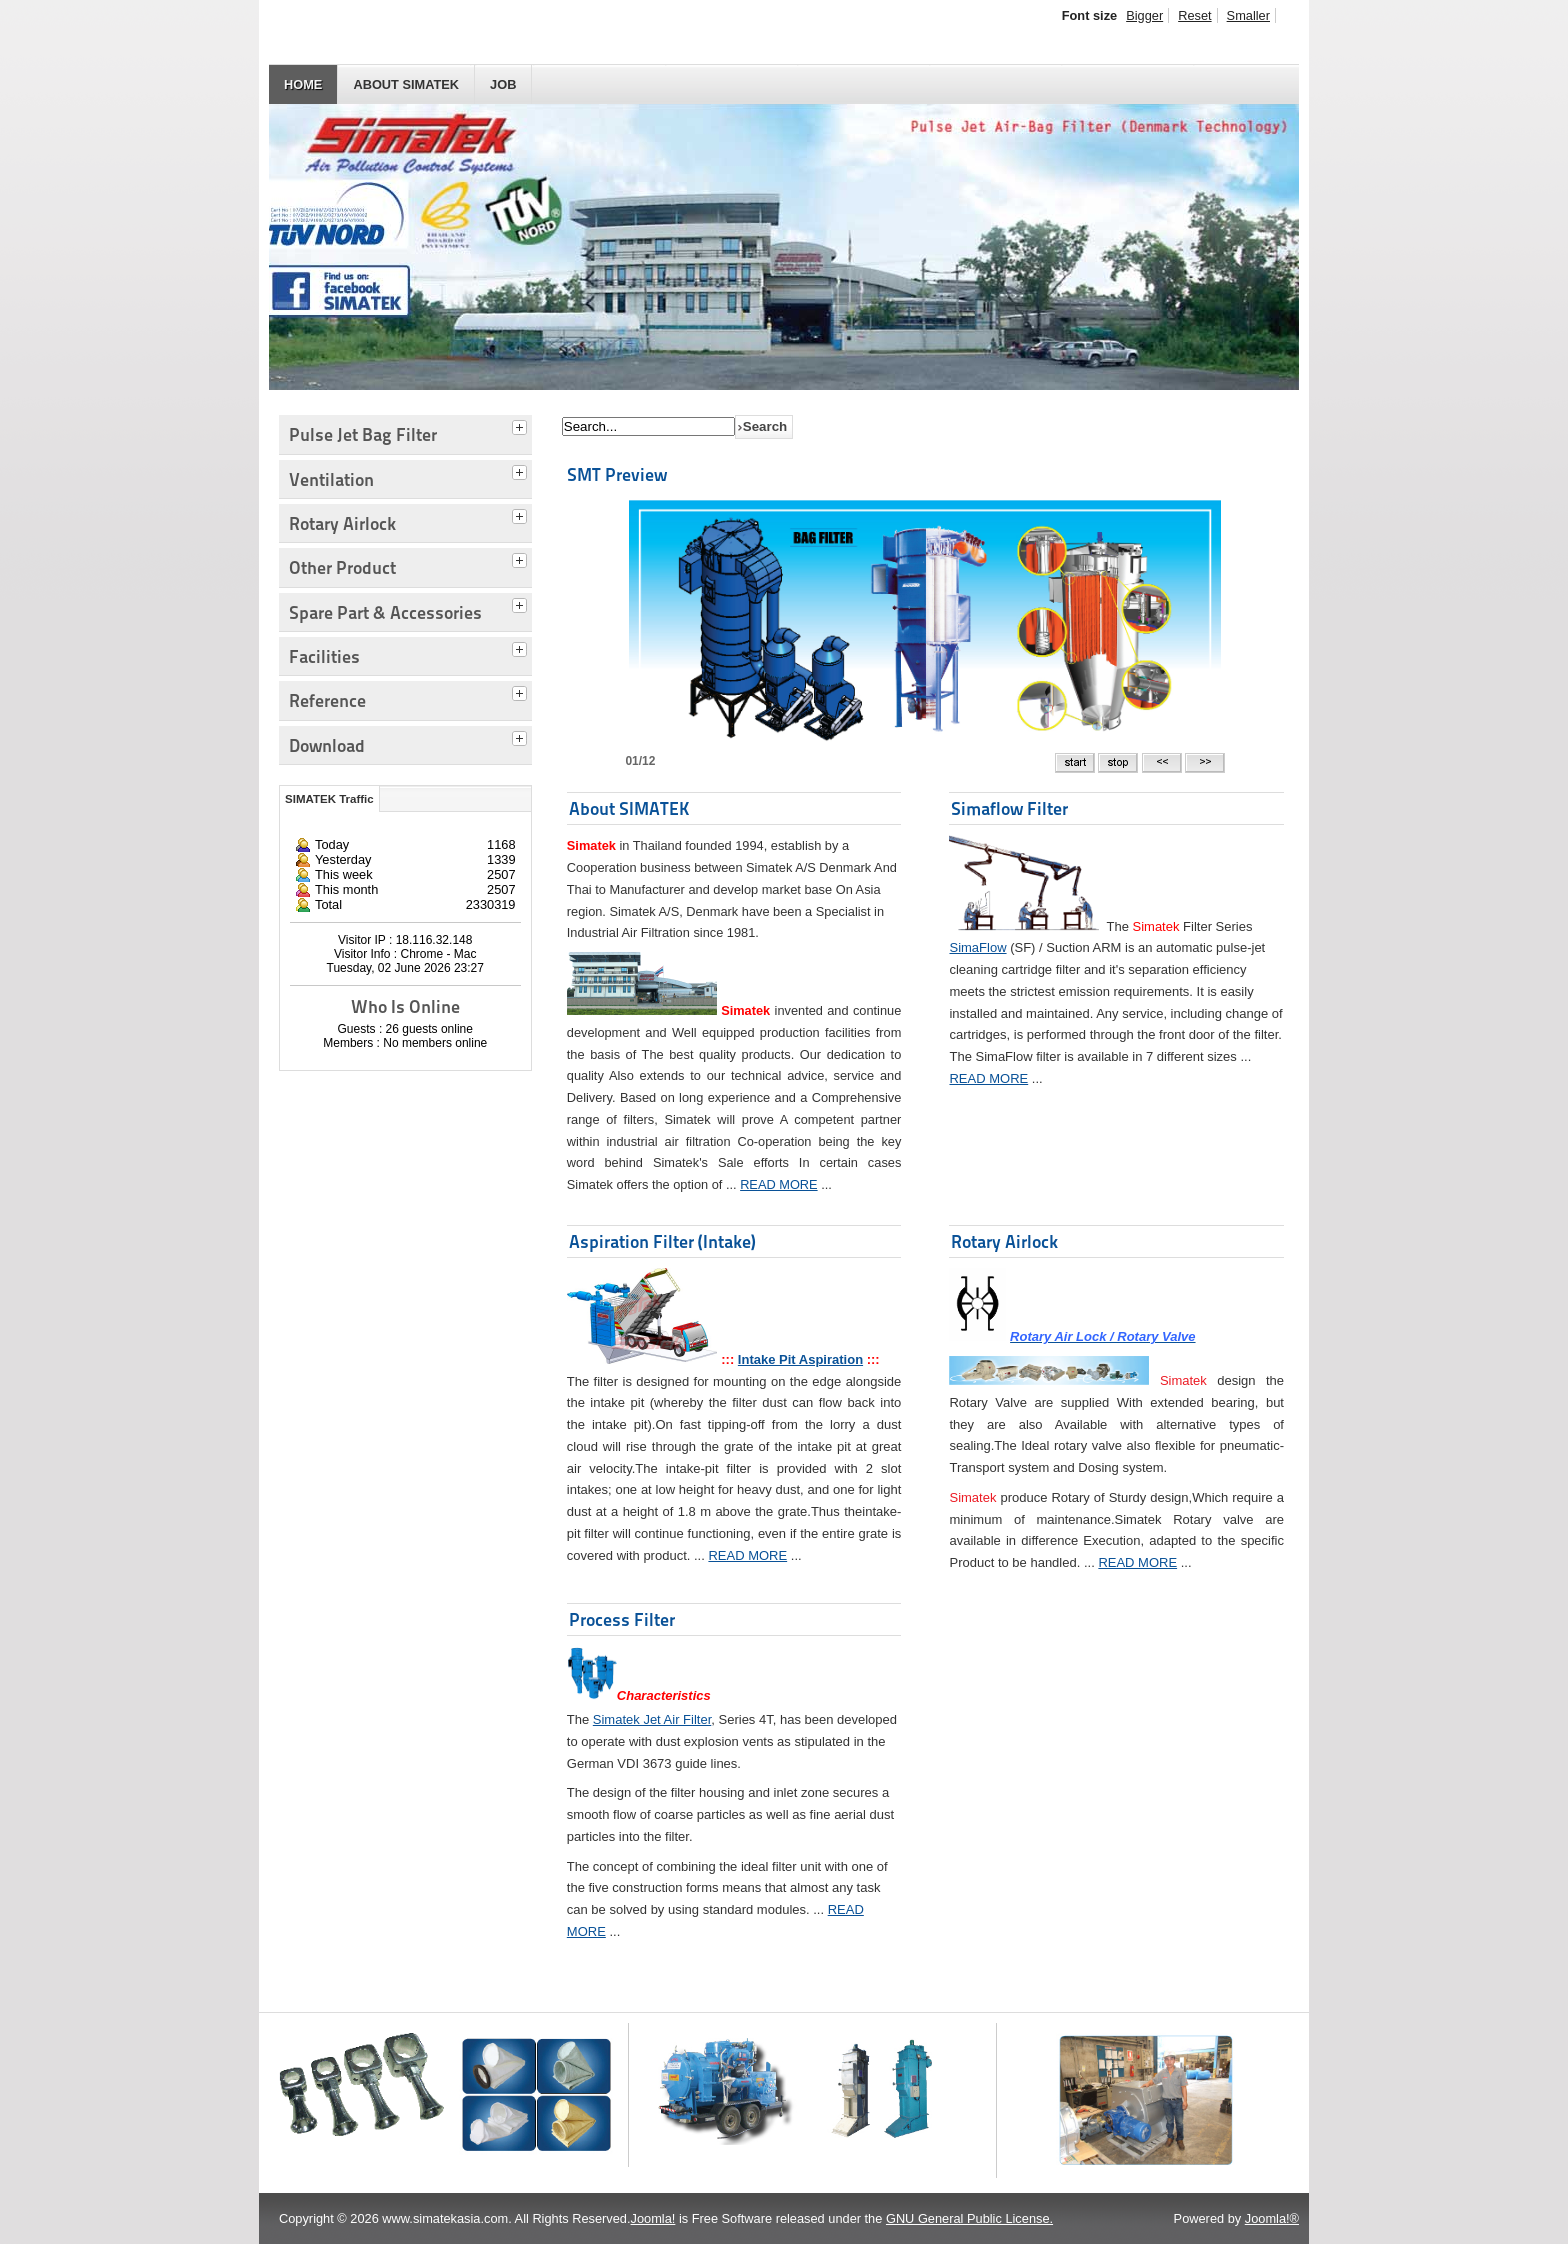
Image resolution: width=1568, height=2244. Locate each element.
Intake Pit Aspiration (800, 1359)
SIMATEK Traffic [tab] (329, 799)
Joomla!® (1272, 2218)
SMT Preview (617, 474)
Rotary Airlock (1004, 1241)
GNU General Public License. (969, 2218)
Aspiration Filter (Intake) (662, 1241)
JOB (503, 84)
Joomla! (653, 2218)
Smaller (1248, 15)
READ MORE (779, 1184)
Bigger (1144, 15)
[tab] (522, 425)
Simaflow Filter (1009, 808)
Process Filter (622, 1619)
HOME (303, 84)
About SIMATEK (406, 84)
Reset (1194, 15)
